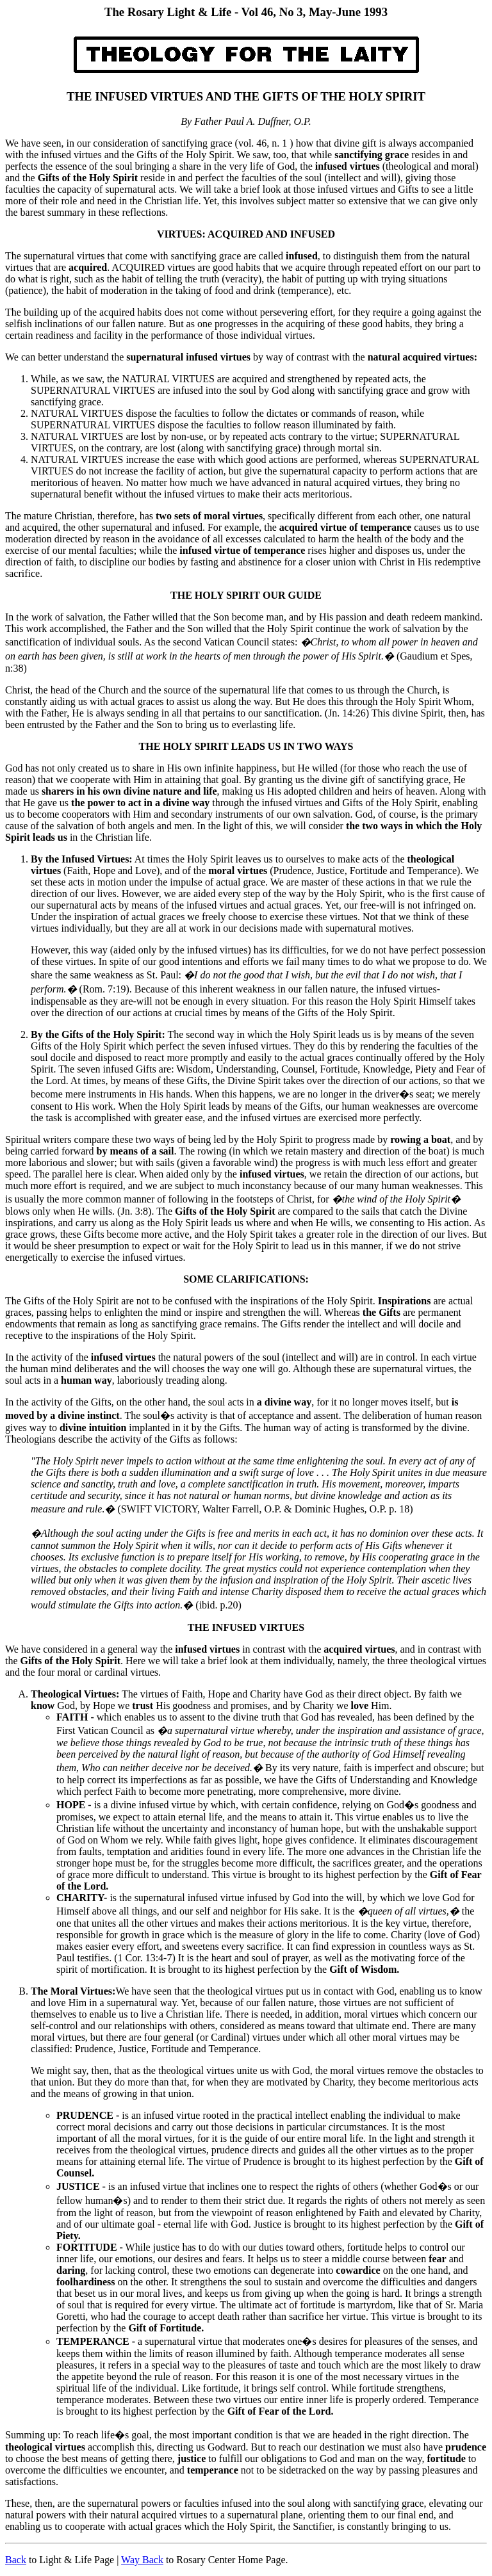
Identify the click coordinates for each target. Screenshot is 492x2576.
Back (15, 2559)
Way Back (142, 2559)
